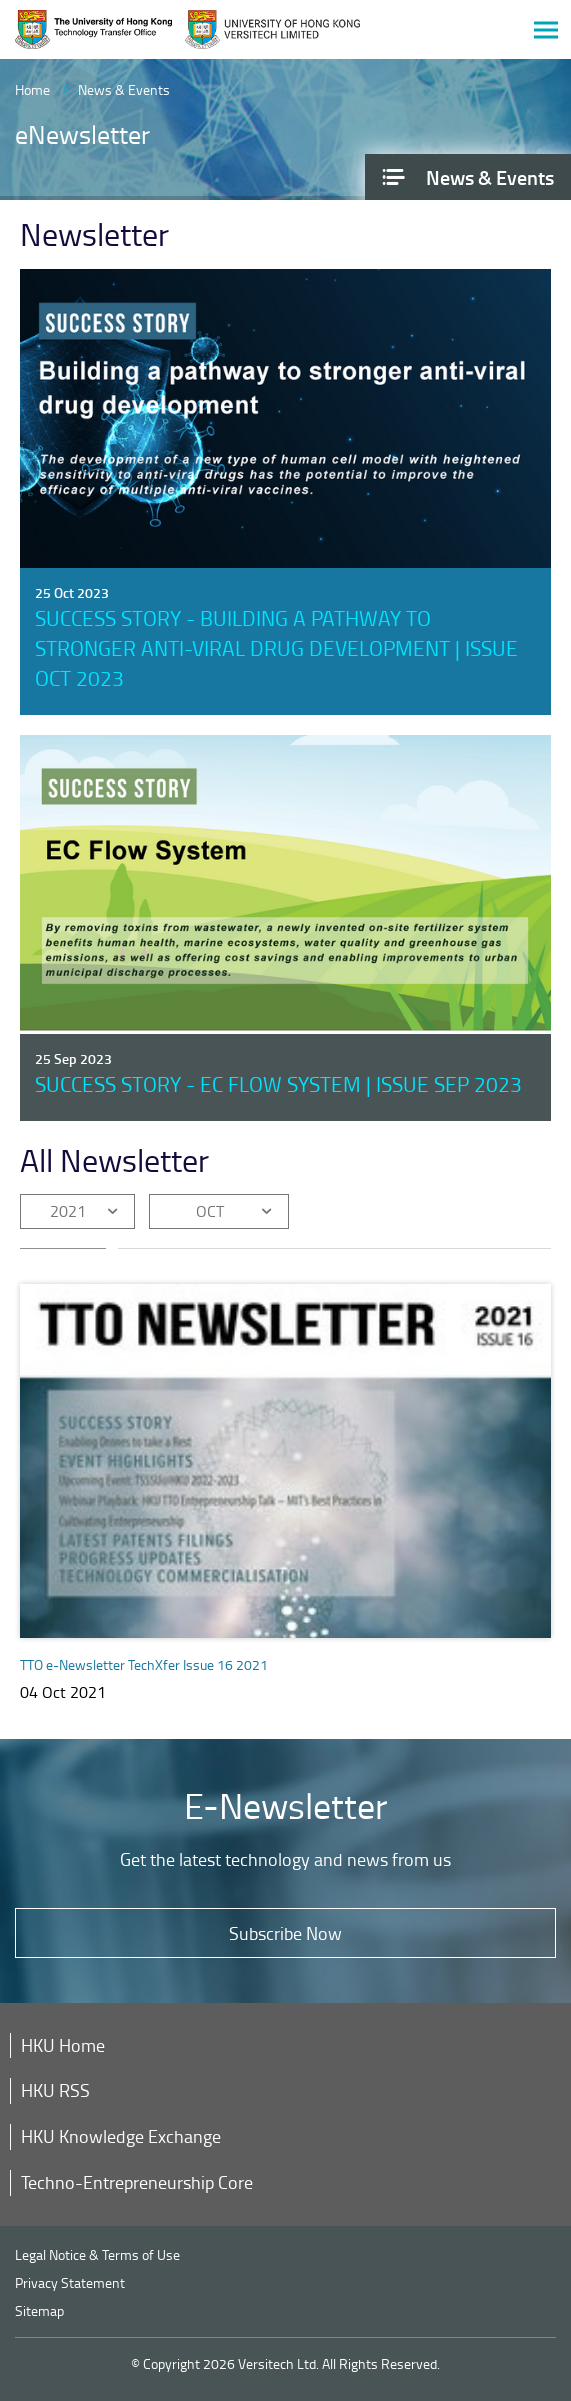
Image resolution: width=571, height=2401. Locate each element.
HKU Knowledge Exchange (121, 2136)
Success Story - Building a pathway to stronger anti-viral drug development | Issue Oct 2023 (276, 647)
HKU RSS (55, 2090)
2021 (68, 1211)
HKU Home (63, 2045)
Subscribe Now (285, 1933)
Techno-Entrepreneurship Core (137, 2182)
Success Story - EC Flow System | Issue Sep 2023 (278, 1083)
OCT (210, 1211)
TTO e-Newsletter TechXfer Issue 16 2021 (144, 1664)
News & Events (124, 89)
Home (32, 89)
